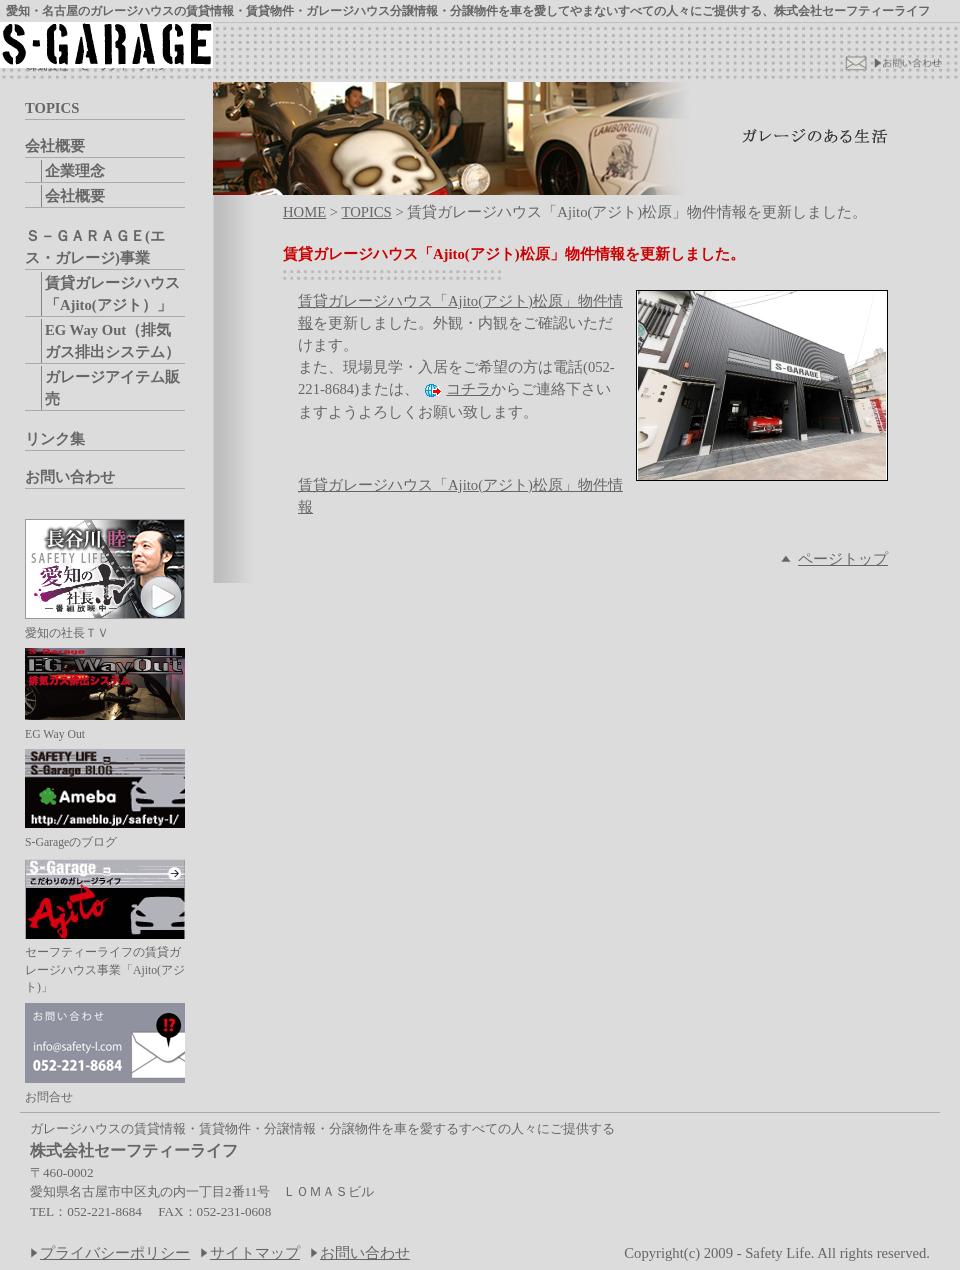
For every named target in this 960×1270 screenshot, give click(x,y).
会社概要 (55, 146)
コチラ (468, 389)
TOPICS (52, 108)
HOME (304, 212)
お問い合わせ (70, 477)
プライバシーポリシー (115, 1253)
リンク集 (55, 439)
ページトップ (843, 559)
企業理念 (75, 171)
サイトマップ (255, 1253)
